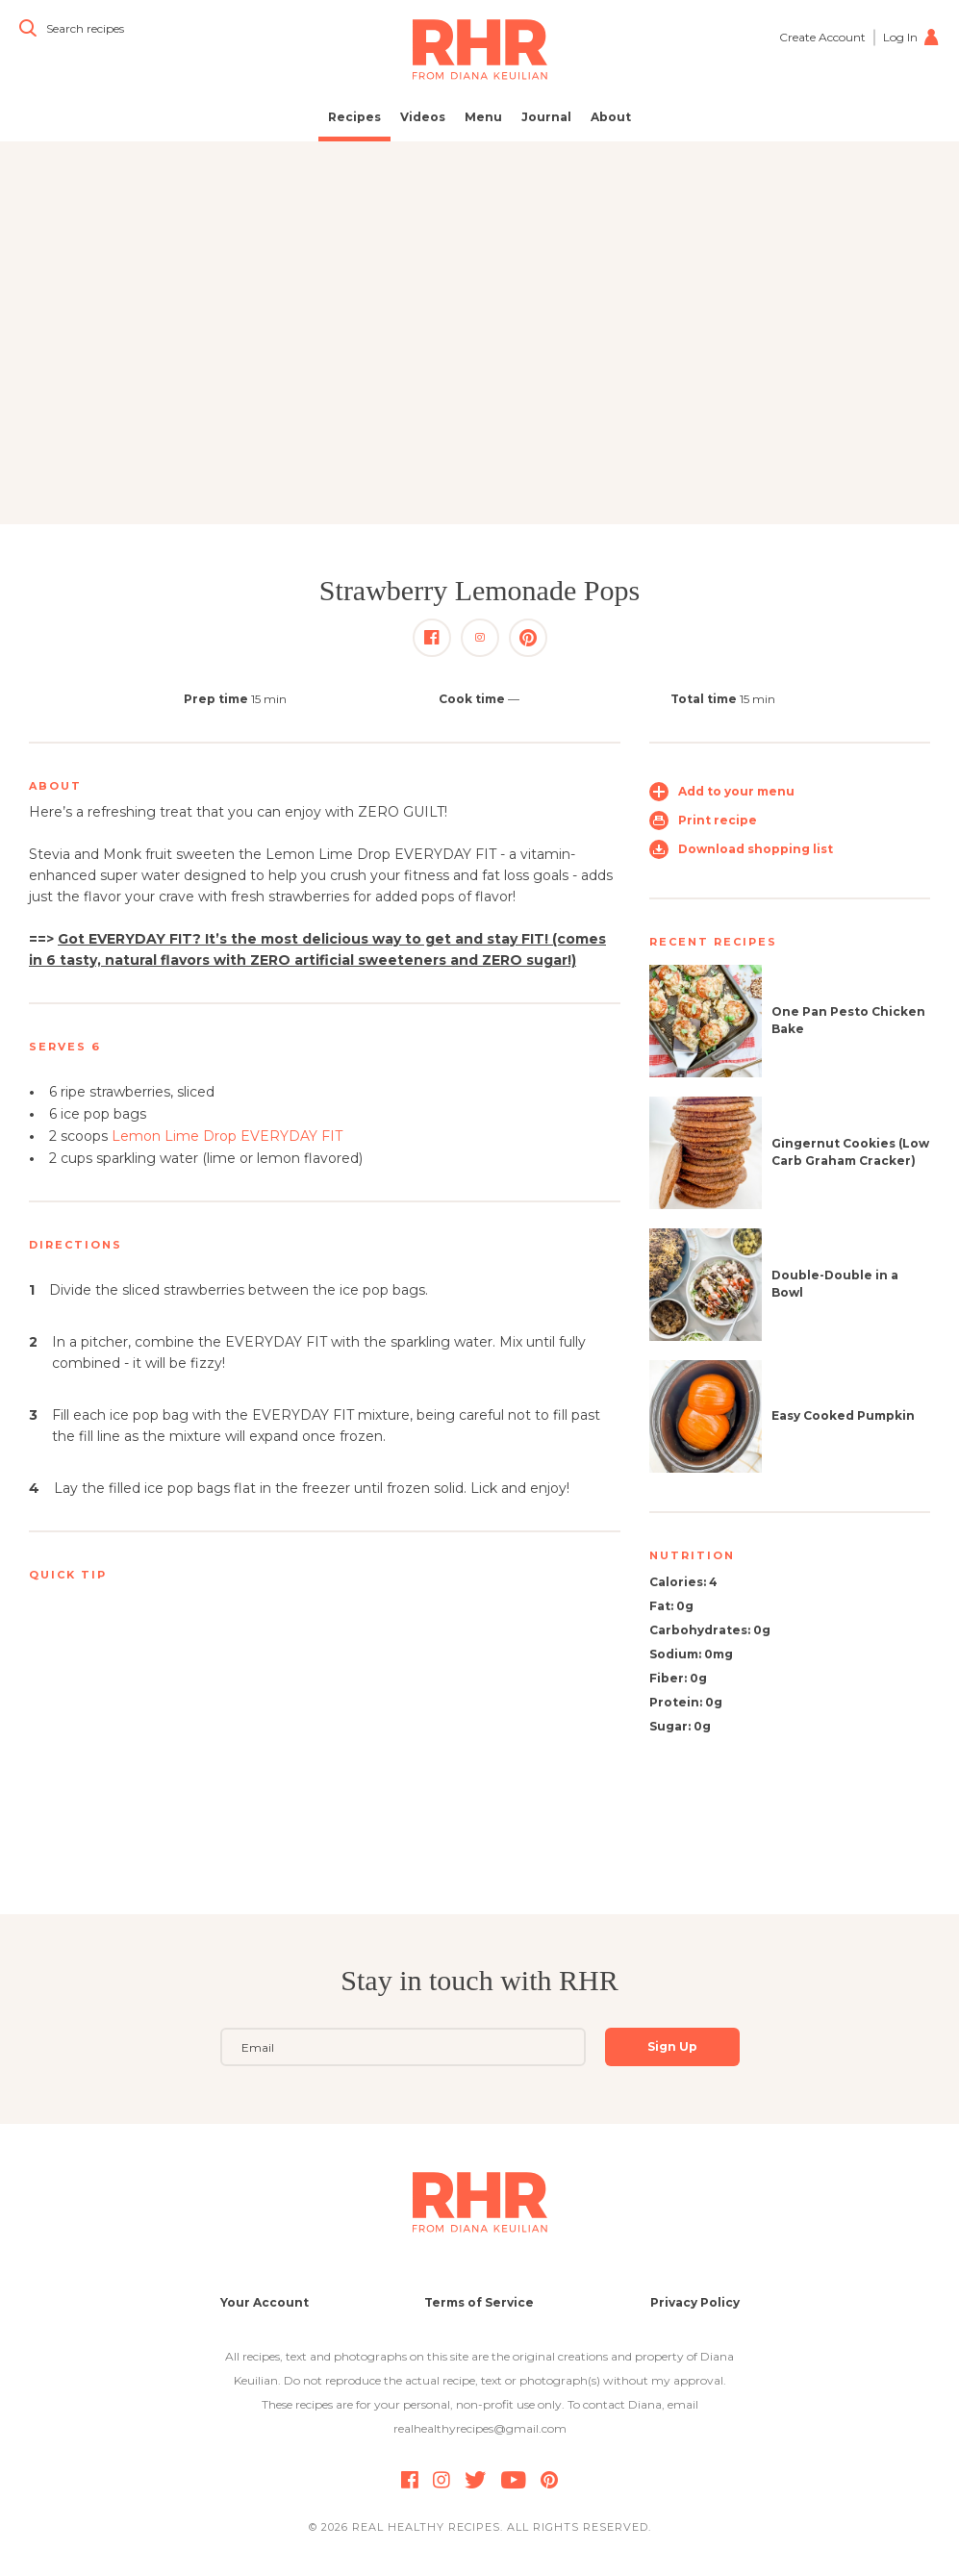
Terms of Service (479, 2302)
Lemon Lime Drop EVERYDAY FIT (227, 1136)
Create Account (822, 37)
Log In (911, 37)
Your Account (264, 2302)
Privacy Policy (695, 2302)
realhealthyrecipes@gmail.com (480, 2428)
